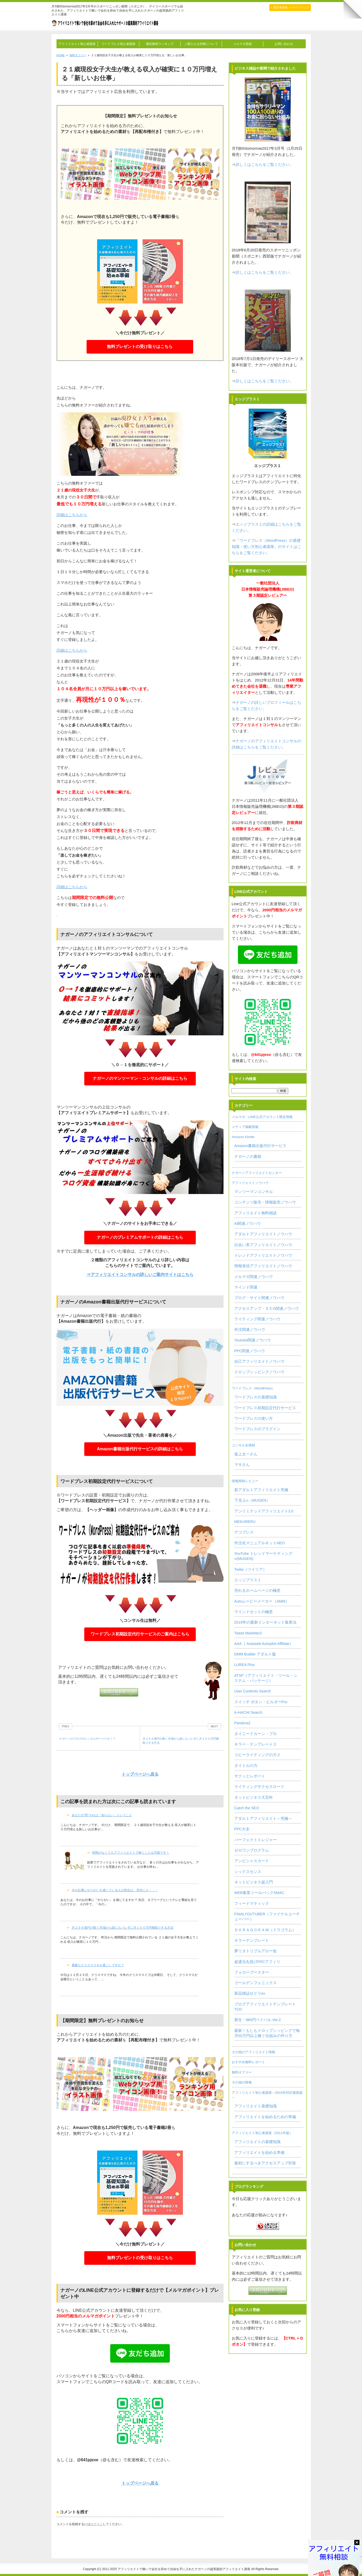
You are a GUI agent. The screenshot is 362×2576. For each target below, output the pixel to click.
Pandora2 (242, 1723)
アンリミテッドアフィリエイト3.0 (263, 1511)
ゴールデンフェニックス (255, 1983)
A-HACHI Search (248, 1712)
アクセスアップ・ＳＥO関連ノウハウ (266, 1308)
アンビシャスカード (251, 1861)
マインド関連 (245, 1287)
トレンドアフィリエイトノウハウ (263, 1255)
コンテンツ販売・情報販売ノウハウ (265, 1202)
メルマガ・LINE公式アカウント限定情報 (262, 1117)
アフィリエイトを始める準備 (259, 2153)
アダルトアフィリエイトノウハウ (263, 1234)
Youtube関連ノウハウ (252, 1340)
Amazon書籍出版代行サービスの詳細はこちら (140, 1449)
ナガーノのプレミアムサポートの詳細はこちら (140, 1237)
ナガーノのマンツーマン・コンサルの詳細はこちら (140, 1078)
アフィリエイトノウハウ (250, 1183)
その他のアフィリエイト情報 (253, 2052)
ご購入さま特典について (201, 44)
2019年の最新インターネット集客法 (265, 1622)
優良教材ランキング (160, 44)
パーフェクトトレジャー (255, 1840)
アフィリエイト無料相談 (255, 1213)
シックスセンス (247, 1872)
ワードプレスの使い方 (253, 1418)
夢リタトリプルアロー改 (255, 1951)
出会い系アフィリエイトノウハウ (263, 1245)
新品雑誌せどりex (249, 1993)
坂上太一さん (245, 1454)
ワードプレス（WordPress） (253, 1388)
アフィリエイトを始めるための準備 (265, 2117)
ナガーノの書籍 (247, 1156)
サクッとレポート (249, 1776)
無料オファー (242, 2072)
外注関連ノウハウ (249, 1330)
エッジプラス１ (247, 1580)
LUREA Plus (244, 1665)
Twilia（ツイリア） (250, 1569)
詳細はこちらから (72, 515)
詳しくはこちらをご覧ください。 (264, 164)
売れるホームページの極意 (257, 1590)
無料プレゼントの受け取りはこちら (140, 346)
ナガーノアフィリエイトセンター (257, 1173)
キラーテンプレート (251, 1940)
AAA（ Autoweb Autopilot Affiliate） (263, 1644)
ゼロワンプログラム (251, 1850)
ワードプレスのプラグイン (257, 1429)
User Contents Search (252, 1691)
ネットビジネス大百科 (253, 1797)
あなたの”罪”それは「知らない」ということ (102, 1815)
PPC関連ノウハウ (249, 1351)
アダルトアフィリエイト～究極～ (263, 1818)
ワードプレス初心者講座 (118, 44)
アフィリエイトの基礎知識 (257, 2142)
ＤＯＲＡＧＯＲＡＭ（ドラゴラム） (265, 1930)
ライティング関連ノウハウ (257, 1319)
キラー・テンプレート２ (255, 1744)
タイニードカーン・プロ (255, 1734)
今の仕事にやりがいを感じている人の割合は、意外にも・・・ (115, 1890)
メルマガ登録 (242, 44)
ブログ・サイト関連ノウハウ (259, 1298)
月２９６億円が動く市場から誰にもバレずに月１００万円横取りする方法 (122, 1927)
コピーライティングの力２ (257, 1755)
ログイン (96, 2524)
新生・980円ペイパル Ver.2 (257, 2020)
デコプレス (244, 1532)
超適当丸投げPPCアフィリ (257, 1962)
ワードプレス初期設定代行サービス (265, 1408)
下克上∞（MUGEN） (252, 1500)
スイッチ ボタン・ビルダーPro (260, 1702)
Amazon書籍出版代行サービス (260, 1146)
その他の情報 (242, 2082)
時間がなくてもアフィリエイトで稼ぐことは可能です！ (130, 1852)
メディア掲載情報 (245, 1127)
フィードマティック (251, 1903)
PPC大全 (242, 1829)
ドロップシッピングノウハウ (259, 1372)
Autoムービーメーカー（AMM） (261, 1601)
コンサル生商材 (243, 1445)
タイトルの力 (245, 1766)
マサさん (242, 1465)
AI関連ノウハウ (247, 1223)
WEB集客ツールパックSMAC (259, 1893)
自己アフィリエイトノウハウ (259, 1361)
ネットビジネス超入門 (253, 1882)
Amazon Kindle (243, 1137)
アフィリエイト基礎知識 (255, 2106)
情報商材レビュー (245, 1481)
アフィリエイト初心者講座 (77, 44)
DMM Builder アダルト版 (255, 1654)
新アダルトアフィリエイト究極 (261, 1490)
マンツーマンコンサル (253, 1192)
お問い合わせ (284, 44)
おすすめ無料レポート (248, 2062)
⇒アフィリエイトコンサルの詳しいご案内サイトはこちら (140, 1274)
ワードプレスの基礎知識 (255, 1397)
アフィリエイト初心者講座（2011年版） (262, 2133)
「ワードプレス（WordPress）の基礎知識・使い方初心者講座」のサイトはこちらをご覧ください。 (266, 546)
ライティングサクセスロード (259, 1787)
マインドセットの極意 (253, 1612)
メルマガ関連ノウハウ (253, 1277)
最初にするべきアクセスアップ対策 (265, 2163)
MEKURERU (245, 1522)
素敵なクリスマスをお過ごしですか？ (98, 1965)
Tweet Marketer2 (248, 1633)
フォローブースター (251, 1972)
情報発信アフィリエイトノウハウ (263, 1266)
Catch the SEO (246, 1808)
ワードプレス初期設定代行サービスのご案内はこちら (140, 1634)
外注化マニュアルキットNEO (259, 1543)
